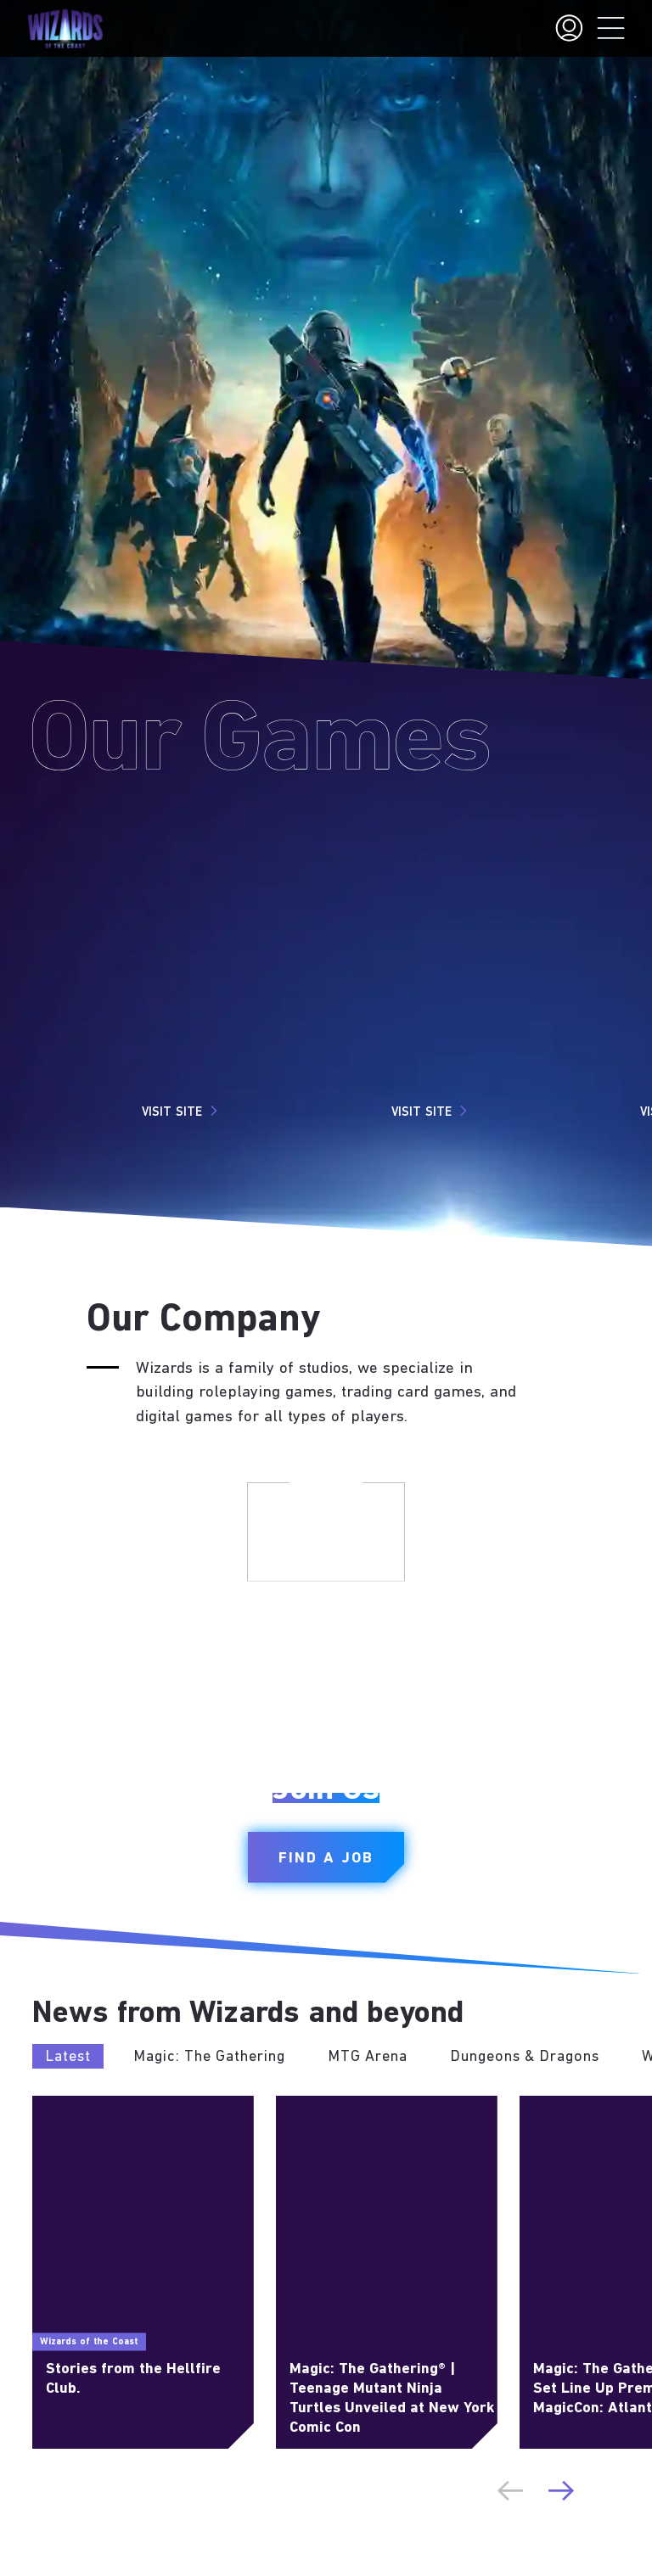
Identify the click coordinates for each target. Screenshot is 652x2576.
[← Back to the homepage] (65, 28)
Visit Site (182, 1110)
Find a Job (326, 1859)
